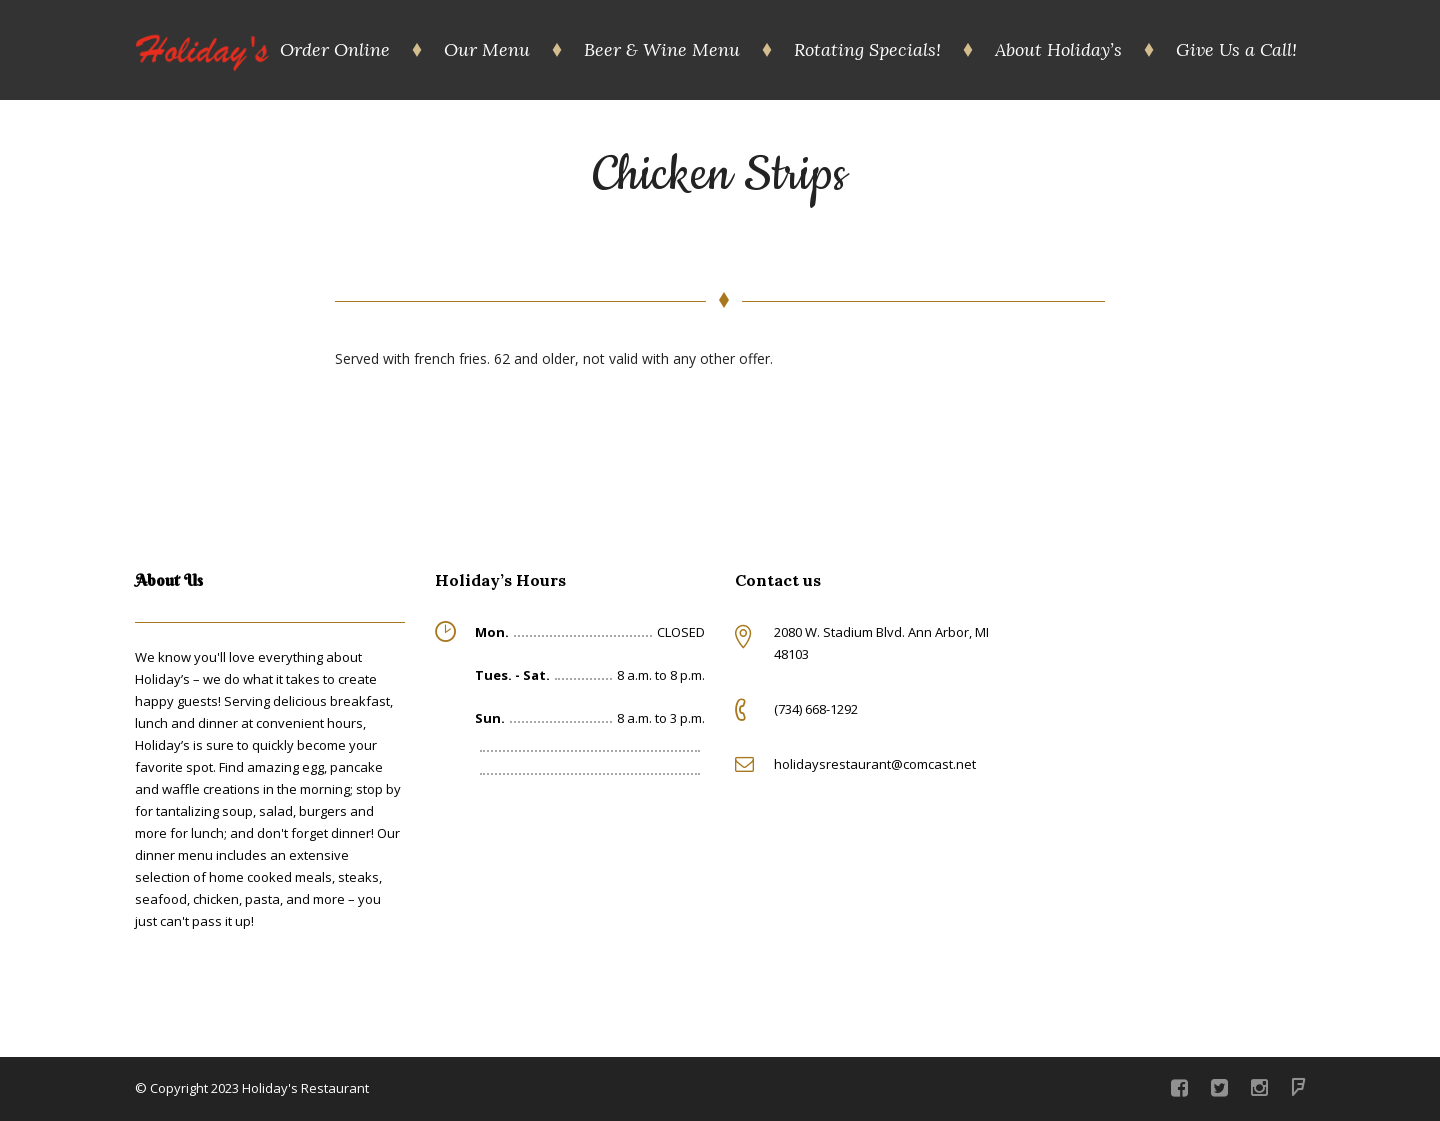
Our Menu (487, 49)
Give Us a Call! (1236, 49)
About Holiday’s (1058, 49)
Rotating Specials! (867, 49)
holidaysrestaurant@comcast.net (875, 764)
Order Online (335, 49)
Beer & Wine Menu (662, 49)
